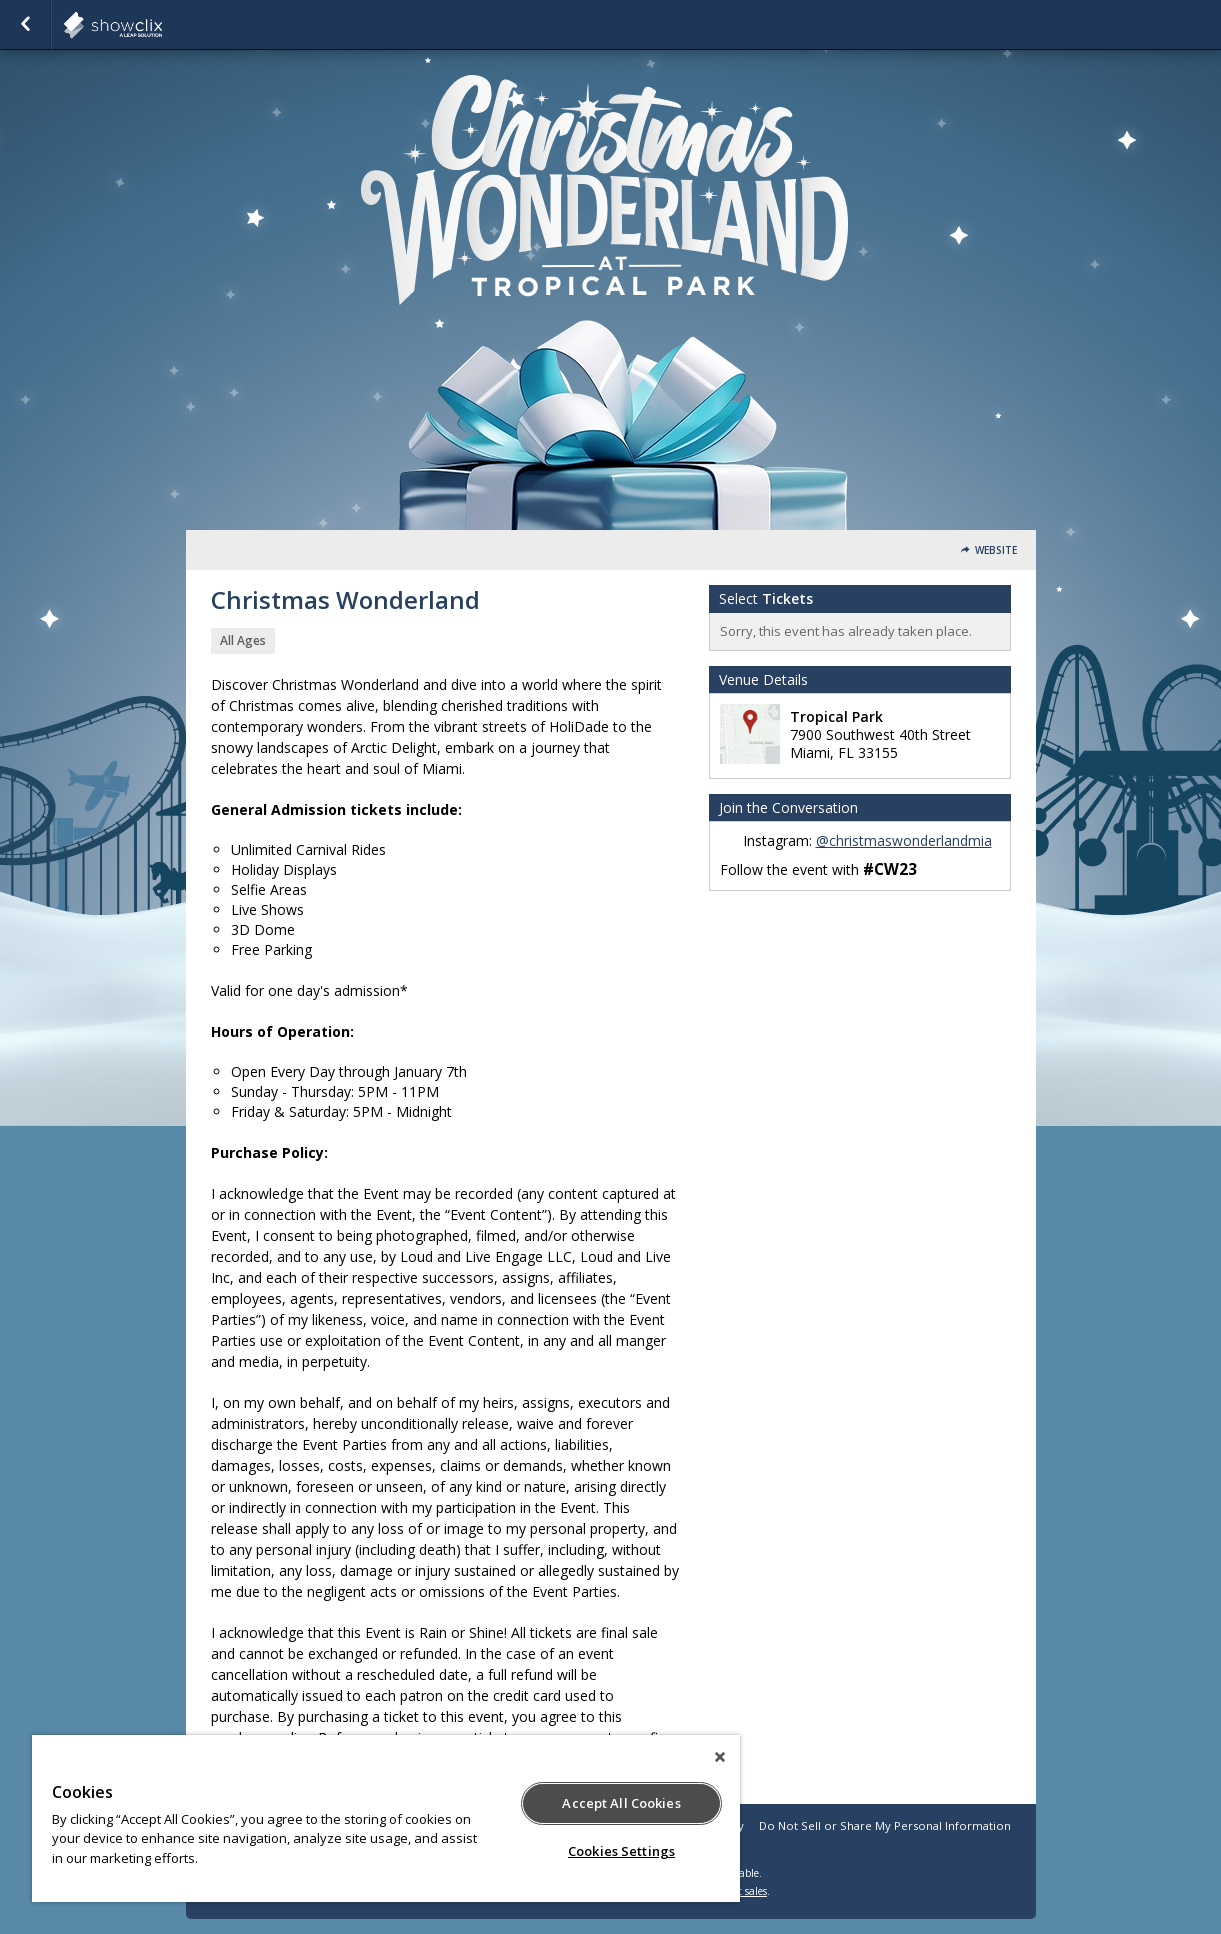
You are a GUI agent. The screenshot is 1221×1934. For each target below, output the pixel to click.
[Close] (720, 1757)
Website (996, 550)
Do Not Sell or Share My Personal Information (885, 1825)
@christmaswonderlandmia (904, 840)
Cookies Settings (621, 1851)
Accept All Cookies (621, 1803)
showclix (162, 25)
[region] (386, 1818)
